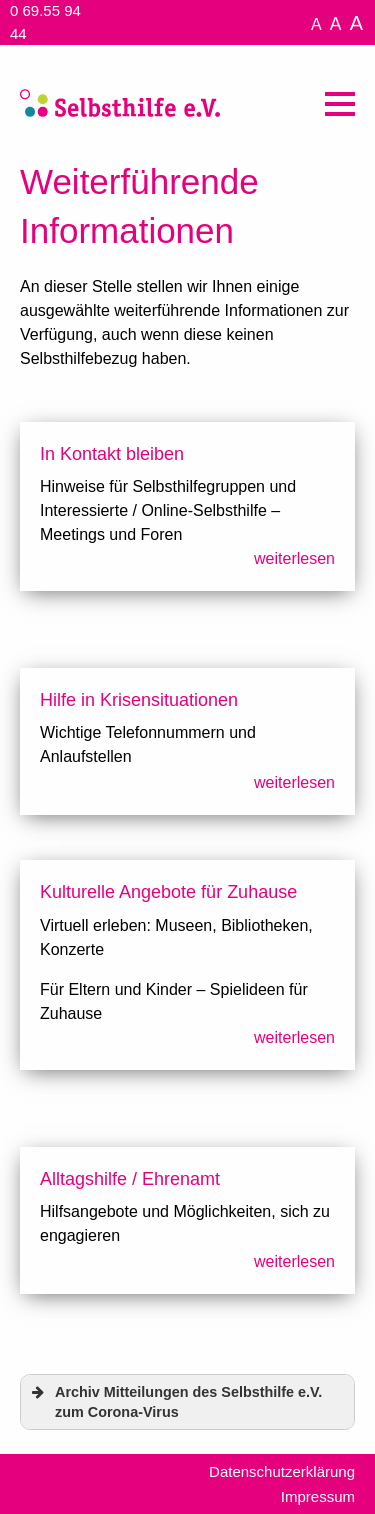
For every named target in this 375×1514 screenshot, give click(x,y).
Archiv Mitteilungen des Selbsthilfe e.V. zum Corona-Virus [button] (175, 1401)
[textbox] (187, 852)
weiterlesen (294, 558)
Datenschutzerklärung (282, 1471)
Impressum (318, 1496)
